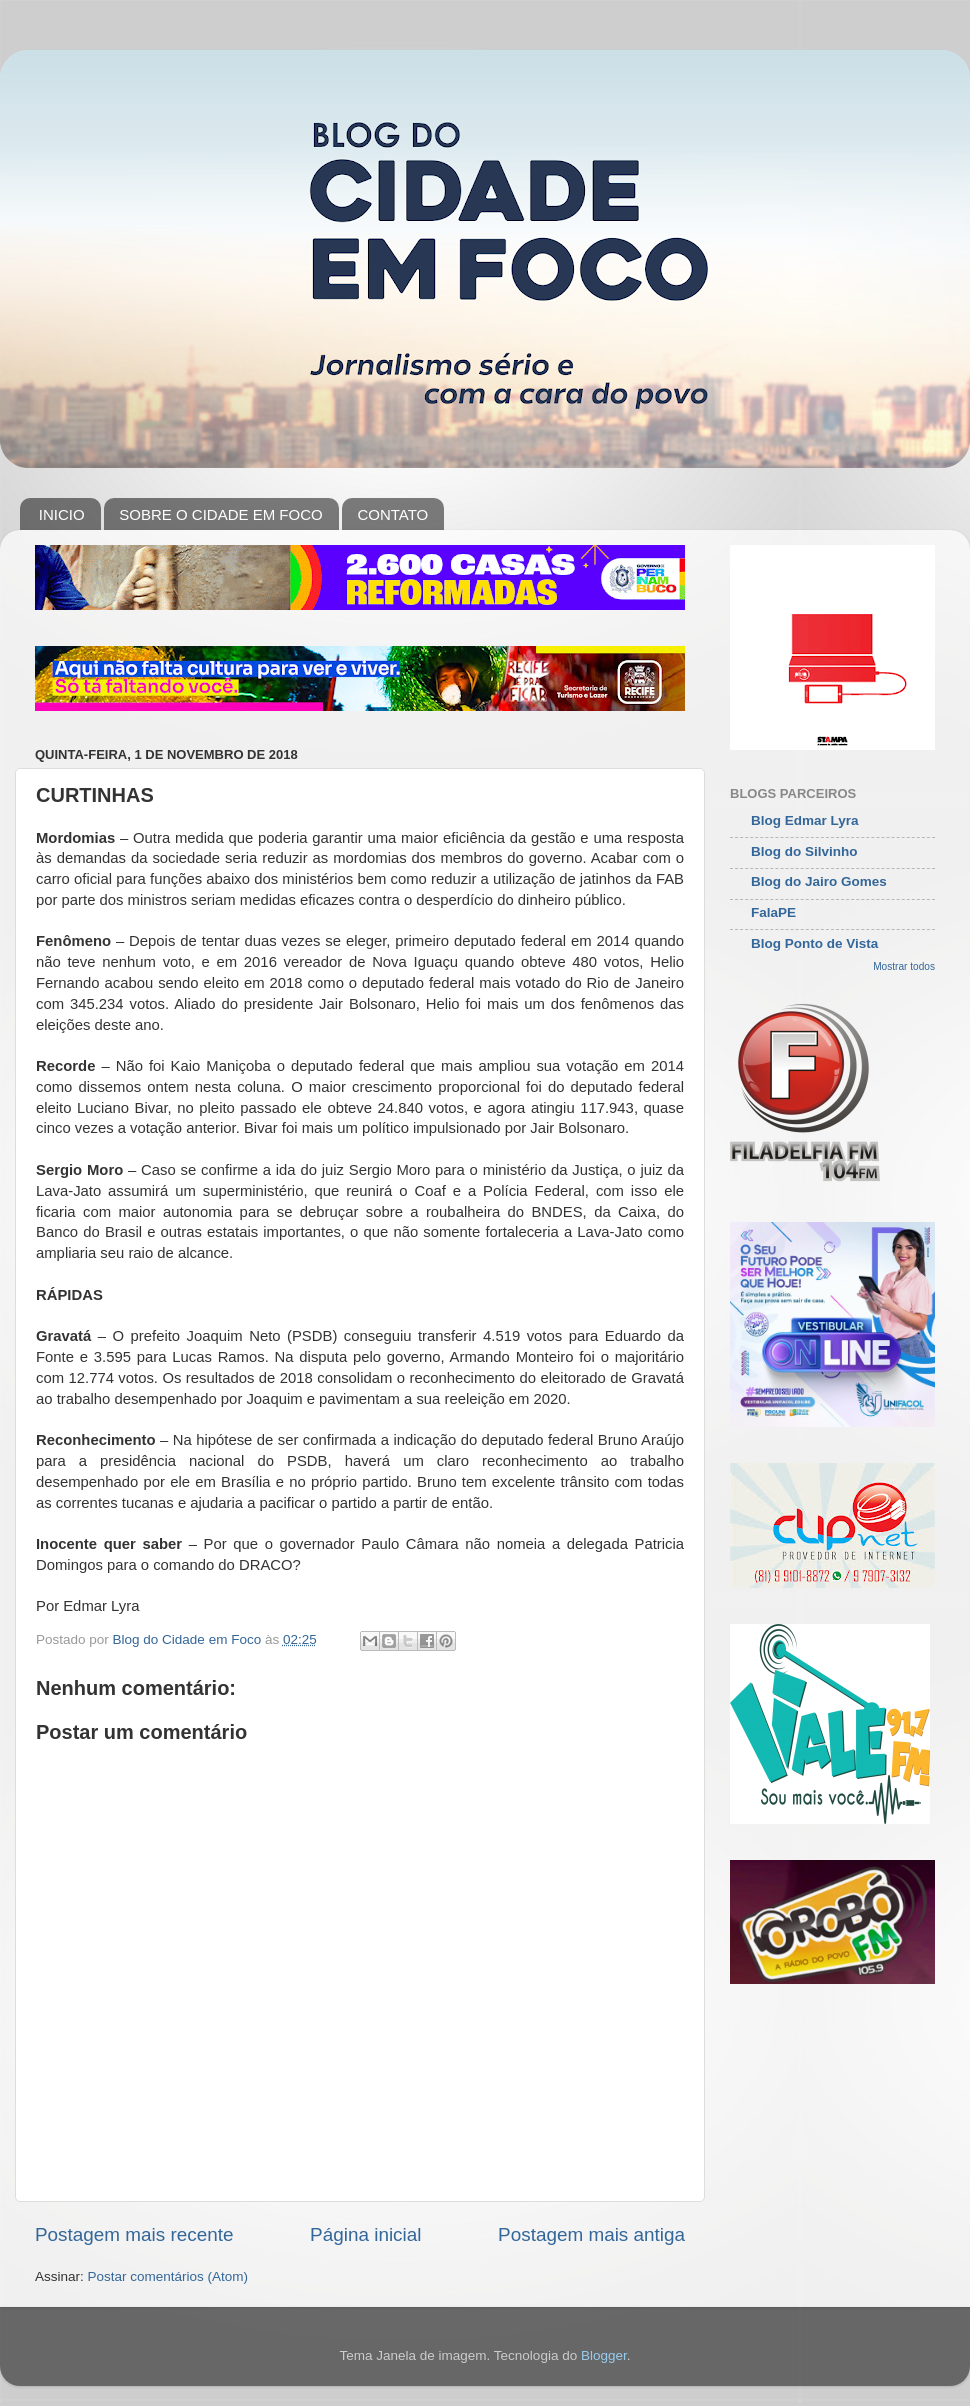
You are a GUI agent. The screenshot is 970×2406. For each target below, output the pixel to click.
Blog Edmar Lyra (805, 820)
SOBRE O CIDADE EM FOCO (220, 514)
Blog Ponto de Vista (814, 943)
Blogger (604, 2355)
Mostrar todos (904, 966)
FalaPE (773, 912)
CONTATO (392, 514)
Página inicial (365, 2234)
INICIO (62, 514)
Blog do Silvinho (804, 851)
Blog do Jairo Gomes (819, 881)
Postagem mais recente (134, 2234)
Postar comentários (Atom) (168, 2276)
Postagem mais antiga (591, 2234)
